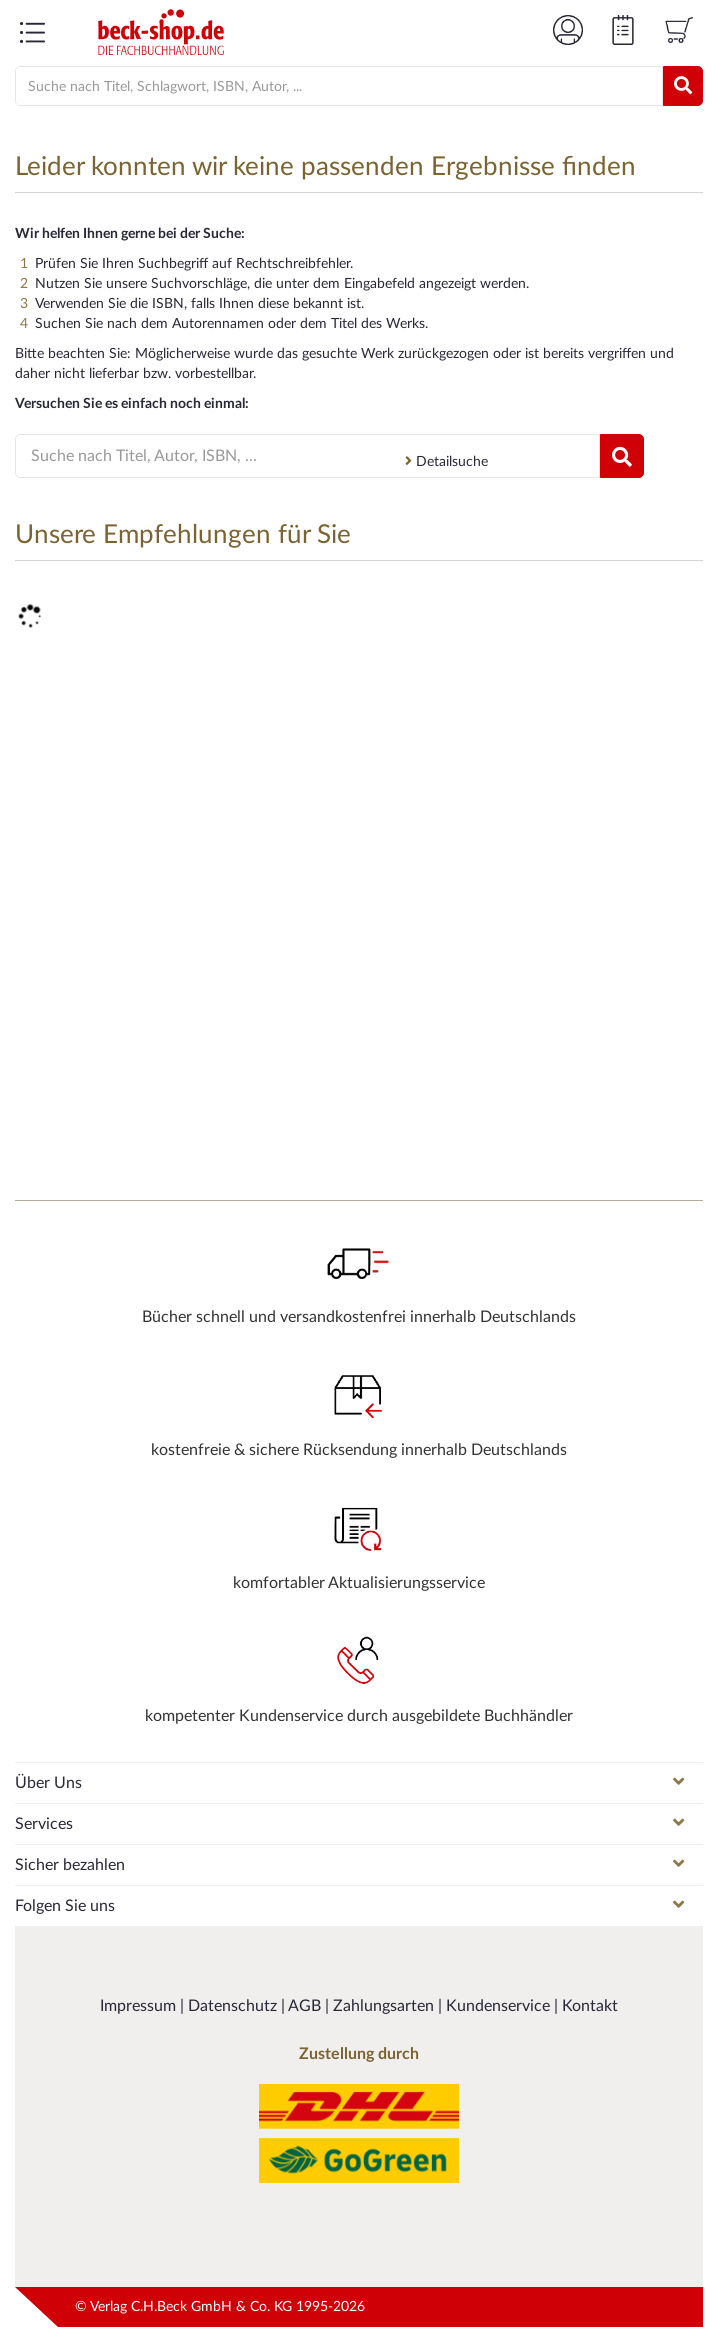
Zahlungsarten (385, 2006)
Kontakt (590, 2006)
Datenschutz (234, 2006)
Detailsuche (446, 461)
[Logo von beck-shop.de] (161, 32)
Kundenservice (500, 2006)
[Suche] (319, 87)
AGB (306, 2006)
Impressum (140, 2006)
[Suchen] (683, 86)
